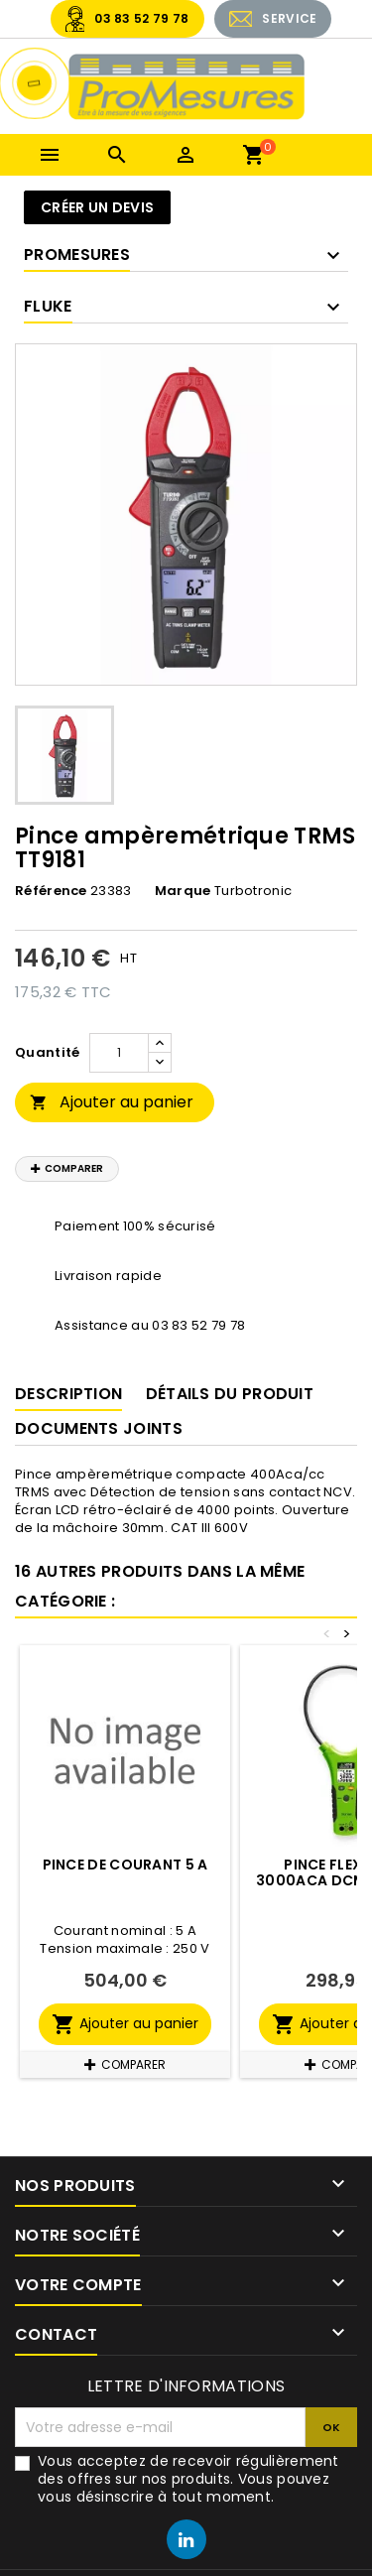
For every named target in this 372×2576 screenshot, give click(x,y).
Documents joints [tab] (99, 1428)
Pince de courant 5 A (125, 1864)
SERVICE (289, 18)
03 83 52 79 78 (141, 18)
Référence (51, 891)
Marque (183, 891)
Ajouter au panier (111, 1102)
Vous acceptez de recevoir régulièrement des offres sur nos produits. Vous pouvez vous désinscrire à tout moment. (188, 2479)
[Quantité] (119, 1053)
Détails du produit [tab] (229, 1393)
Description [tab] (68, 1393)
